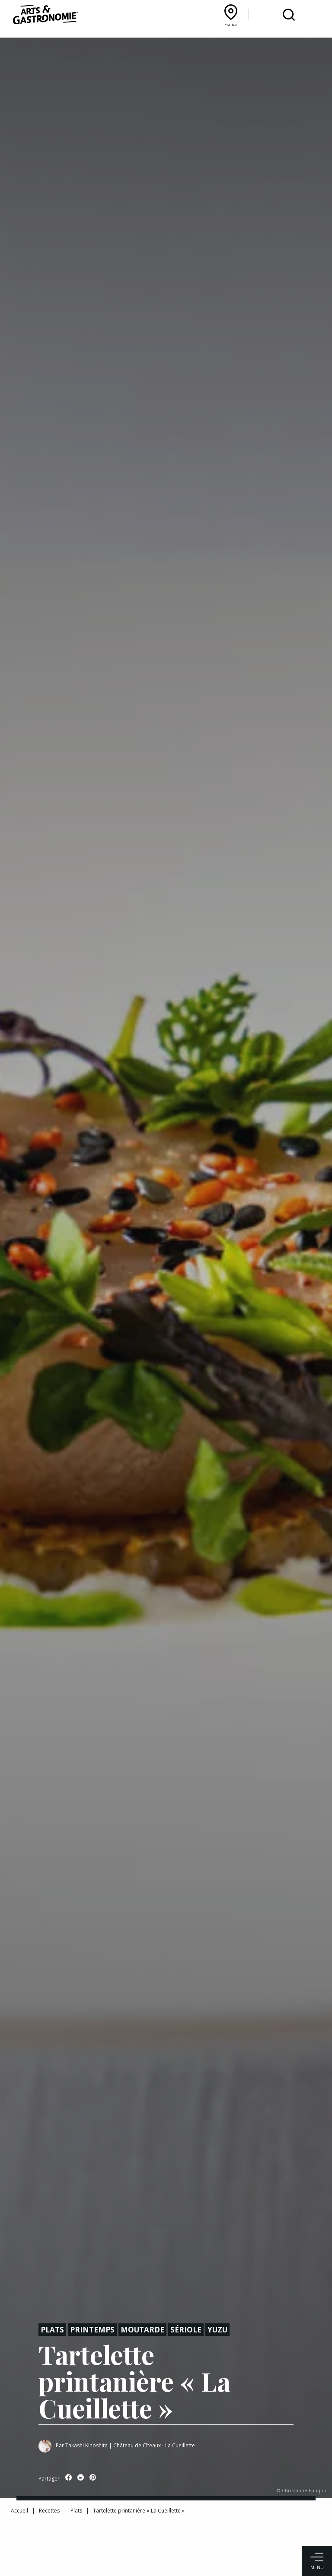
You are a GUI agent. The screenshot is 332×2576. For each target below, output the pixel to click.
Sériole (185, 2330)
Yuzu (217, 2330)
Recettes (49, 2510)
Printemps (92, 2330)
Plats (52, 2330)
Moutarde (142, 2330)
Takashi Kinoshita (86, 2445)
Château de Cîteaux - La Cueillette (154, 2445)
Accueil (19, 2510)
